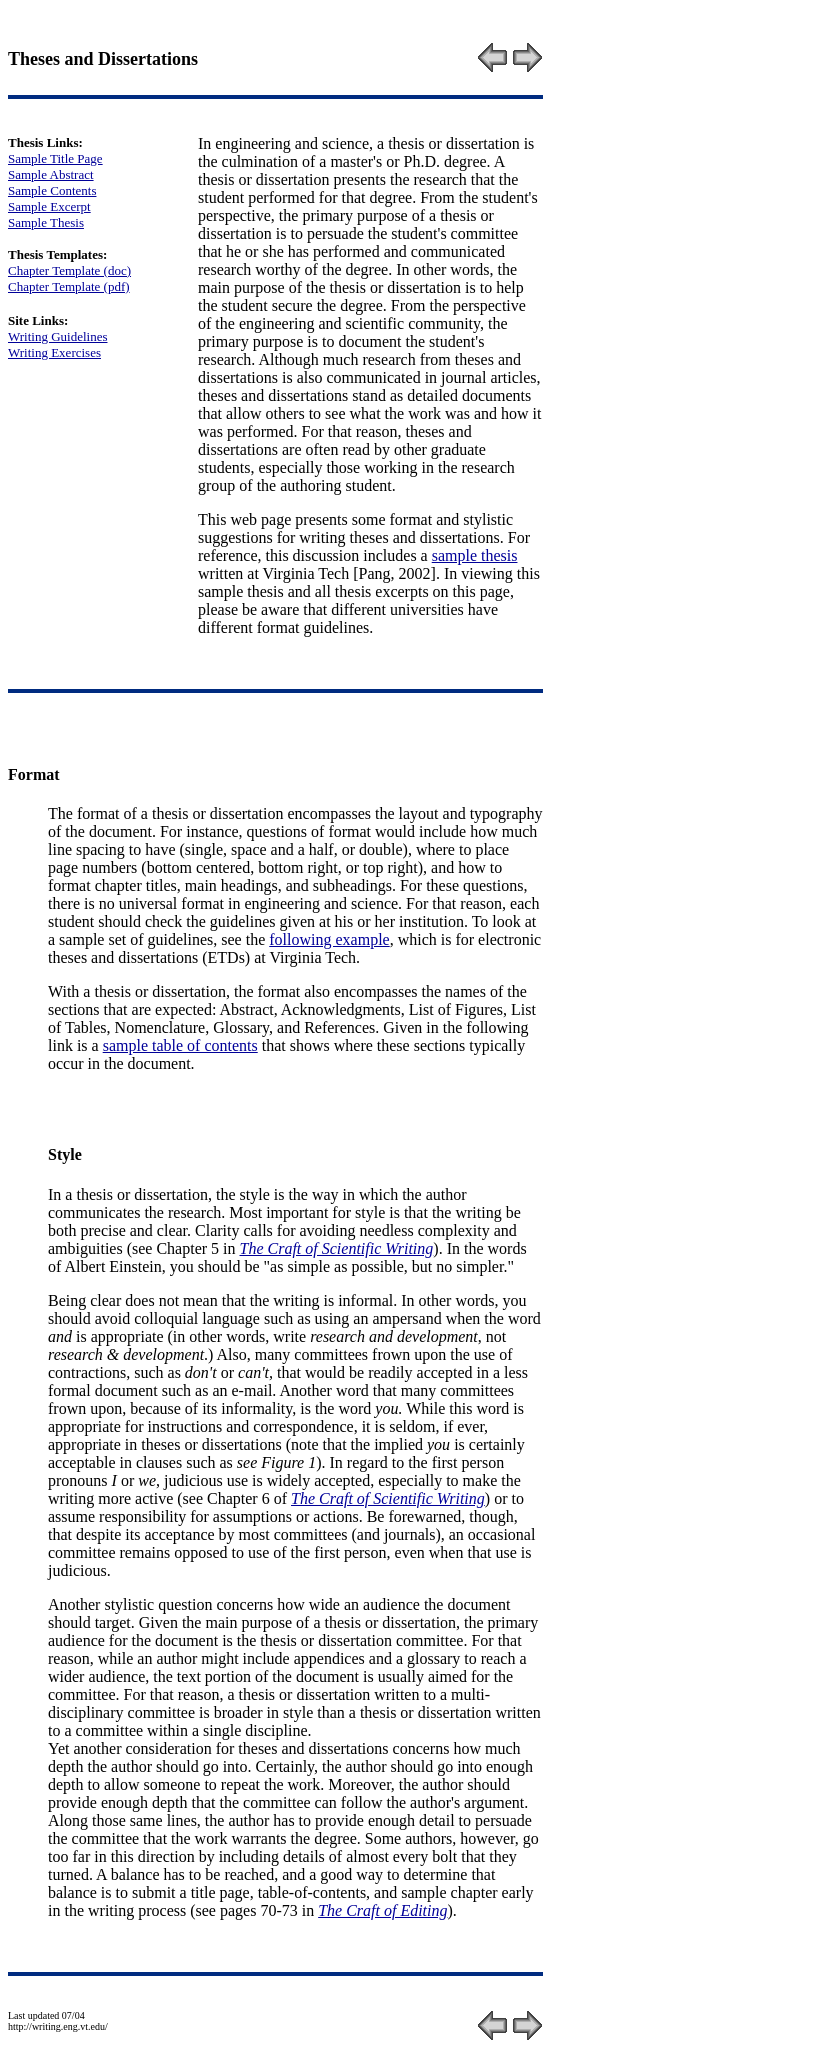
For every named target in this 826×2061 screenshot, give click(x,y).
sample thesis (475, 555)
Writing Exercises (54, 352)
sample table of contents (180, 1045)
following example (329, 939)
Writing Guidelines (58, 336)
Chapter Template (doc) (69, 270)
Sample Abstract (51, 174)
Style (65, 1154)
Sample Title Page (55, 158)
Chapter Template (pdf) (69, 286)
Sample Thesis (46, 222)
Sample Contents (52, 190)
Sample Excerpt (49, 206)
